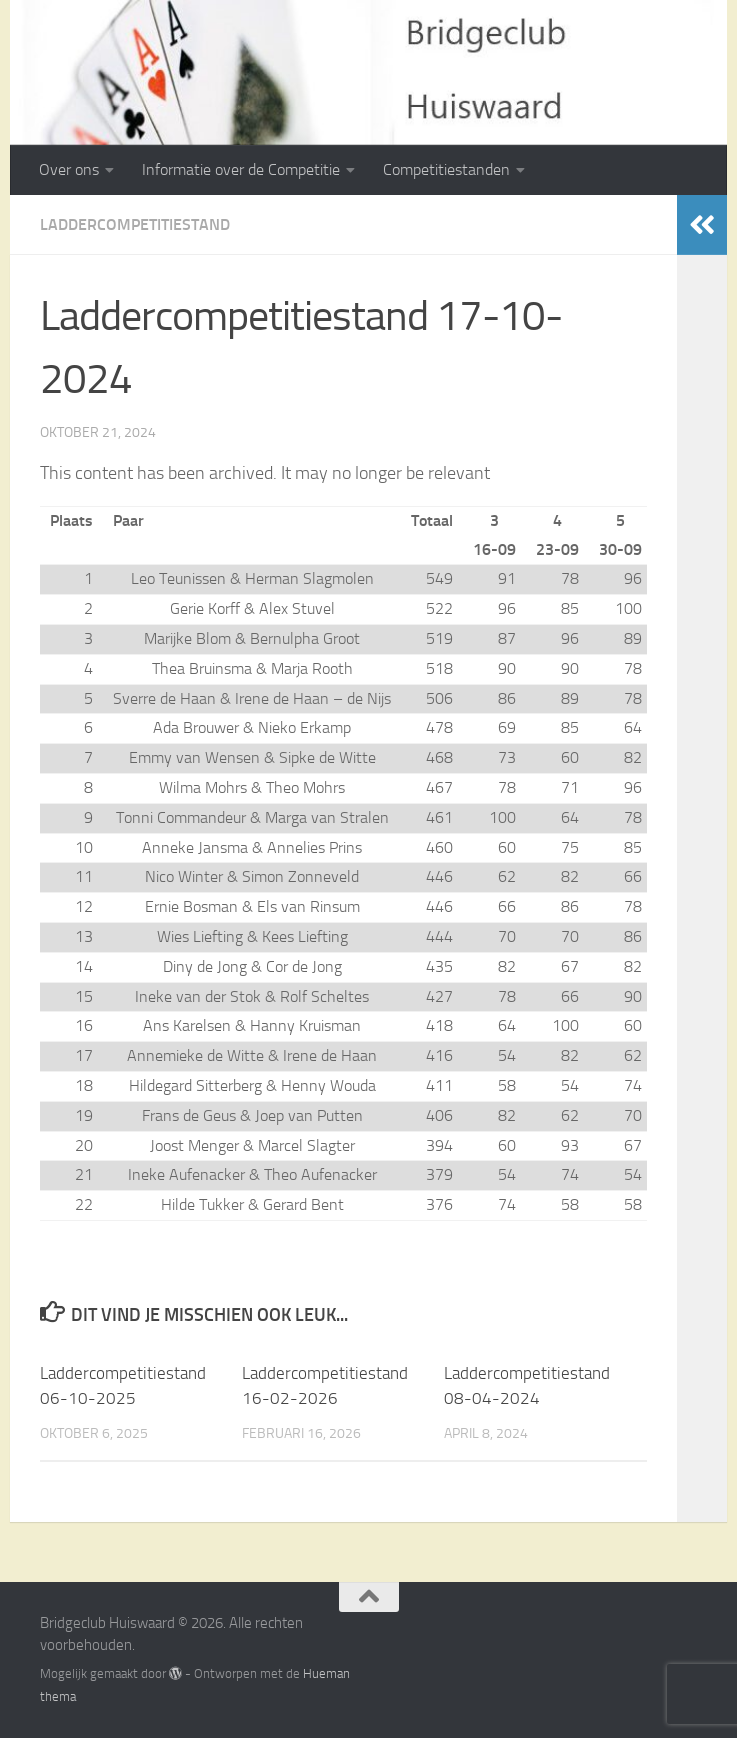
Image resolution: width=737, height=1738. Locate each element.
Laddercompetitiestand (135, 224)
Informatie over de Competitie (241, 169)
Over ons (69, 169)
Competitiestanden (446, 169)
